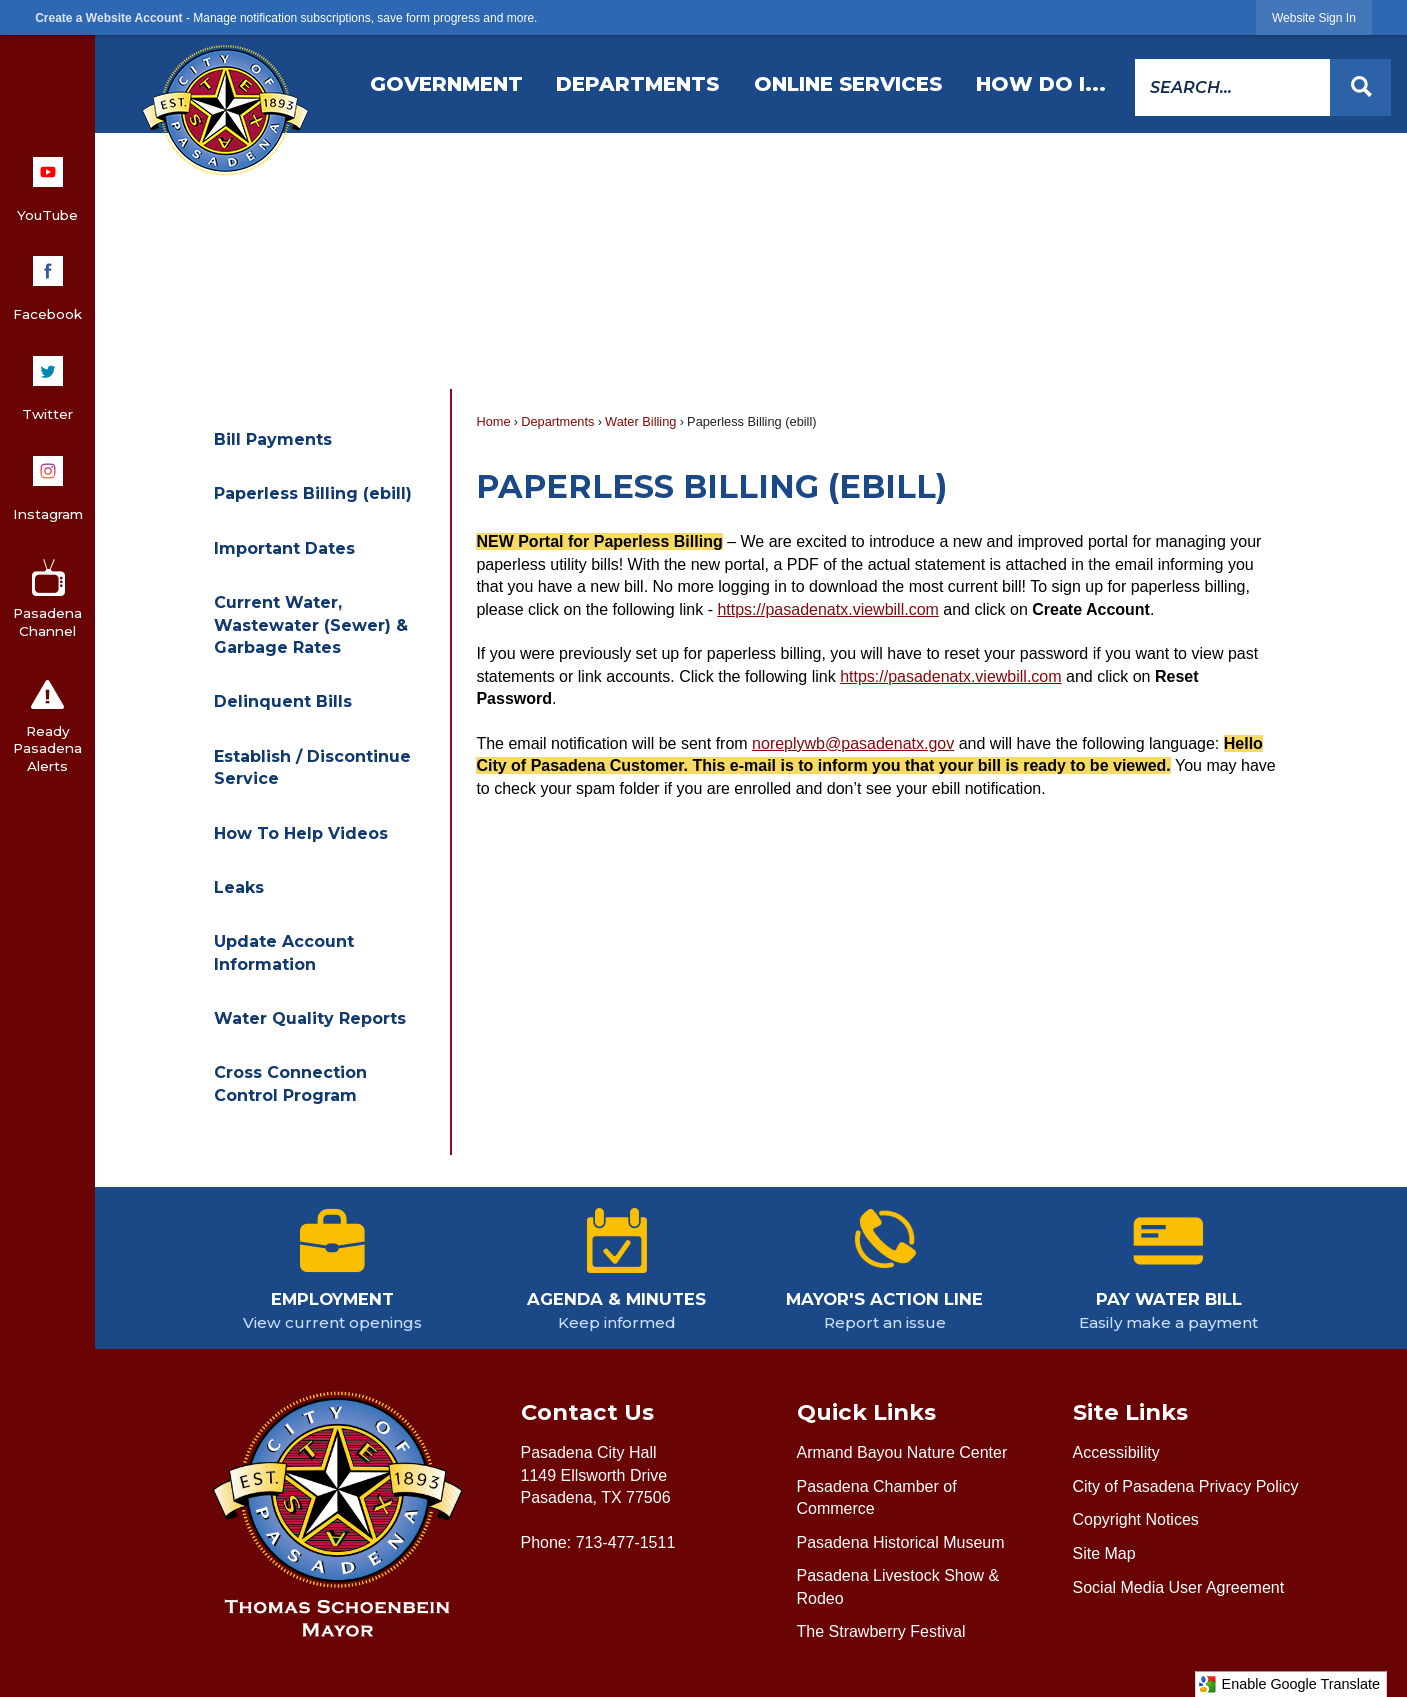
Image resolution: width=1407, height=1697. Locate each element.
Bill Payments (273, 439)
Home (493, 421)
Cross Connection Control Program (290, 1083)
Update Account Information (284, 952)
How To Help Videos (301, 833)
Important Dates (284, 548)
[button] (1360, 87)
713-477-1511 (626, 1542)
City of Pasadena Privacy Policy (1186, 1486)
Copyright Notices (1136, 1519)
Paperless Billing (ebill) (313, 493)
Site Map (1104, 1553)
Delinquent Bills (283, 701)
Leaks (239, 887)
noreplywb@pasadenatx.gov (853, 743)
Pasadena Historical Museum (901, 1542)
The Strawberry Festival (881, 1631)
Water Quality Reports (310, 1018)
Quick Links (866, 1412)
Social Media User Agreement (1179, 1587)
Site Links (1130, 1412)
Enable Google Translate (1289, 1684)
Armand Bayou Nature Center (902, 1452)
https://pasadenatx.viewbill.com (827, 609)
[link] (1314, 17)
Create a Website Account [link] (108, 18)
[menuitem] (446, 84)
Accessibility (1116, 1452)
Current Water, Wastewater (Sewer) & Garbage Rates (311, 625)
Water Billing (640, 421)
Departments (557, 421)
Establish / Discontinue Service (312, 767)
